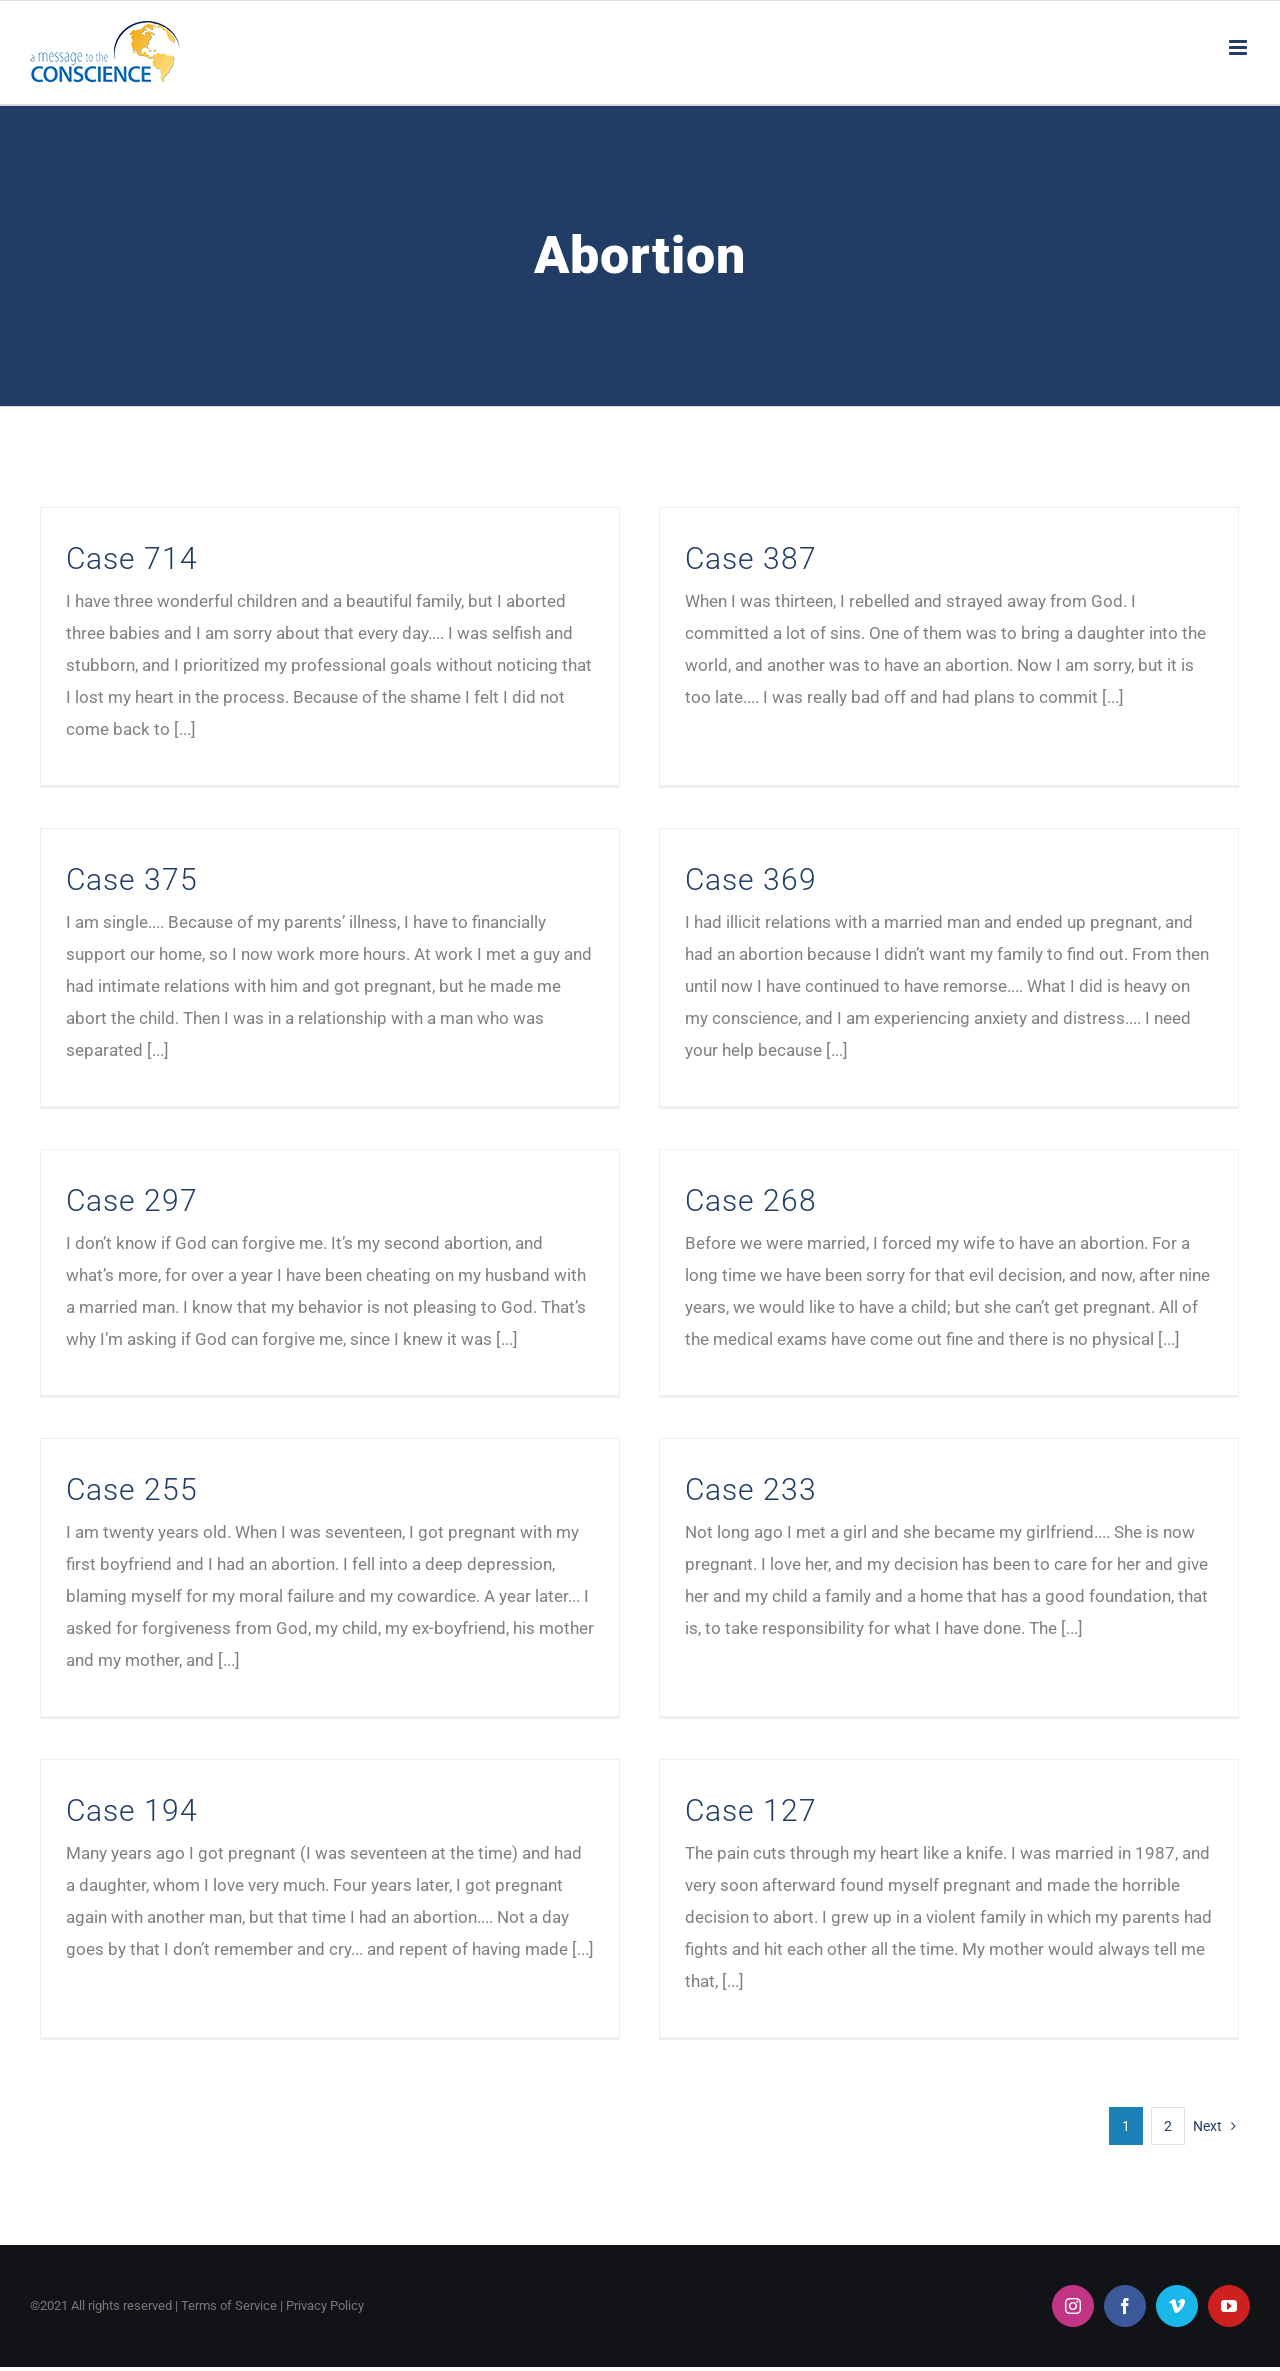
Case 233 (691, 1460)
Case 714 (132, 558)
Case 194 (375, 1687)
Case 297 (254, 1134)
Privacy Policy (325, 2341)
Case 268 (813, 1134)
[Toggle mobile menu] (1239, 47)
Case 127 (569, 1810)
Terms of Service (229, 2341)
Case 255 (132, 1460)
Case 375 (375, 784)
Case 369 (569, 907)
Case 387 (691, 558)
